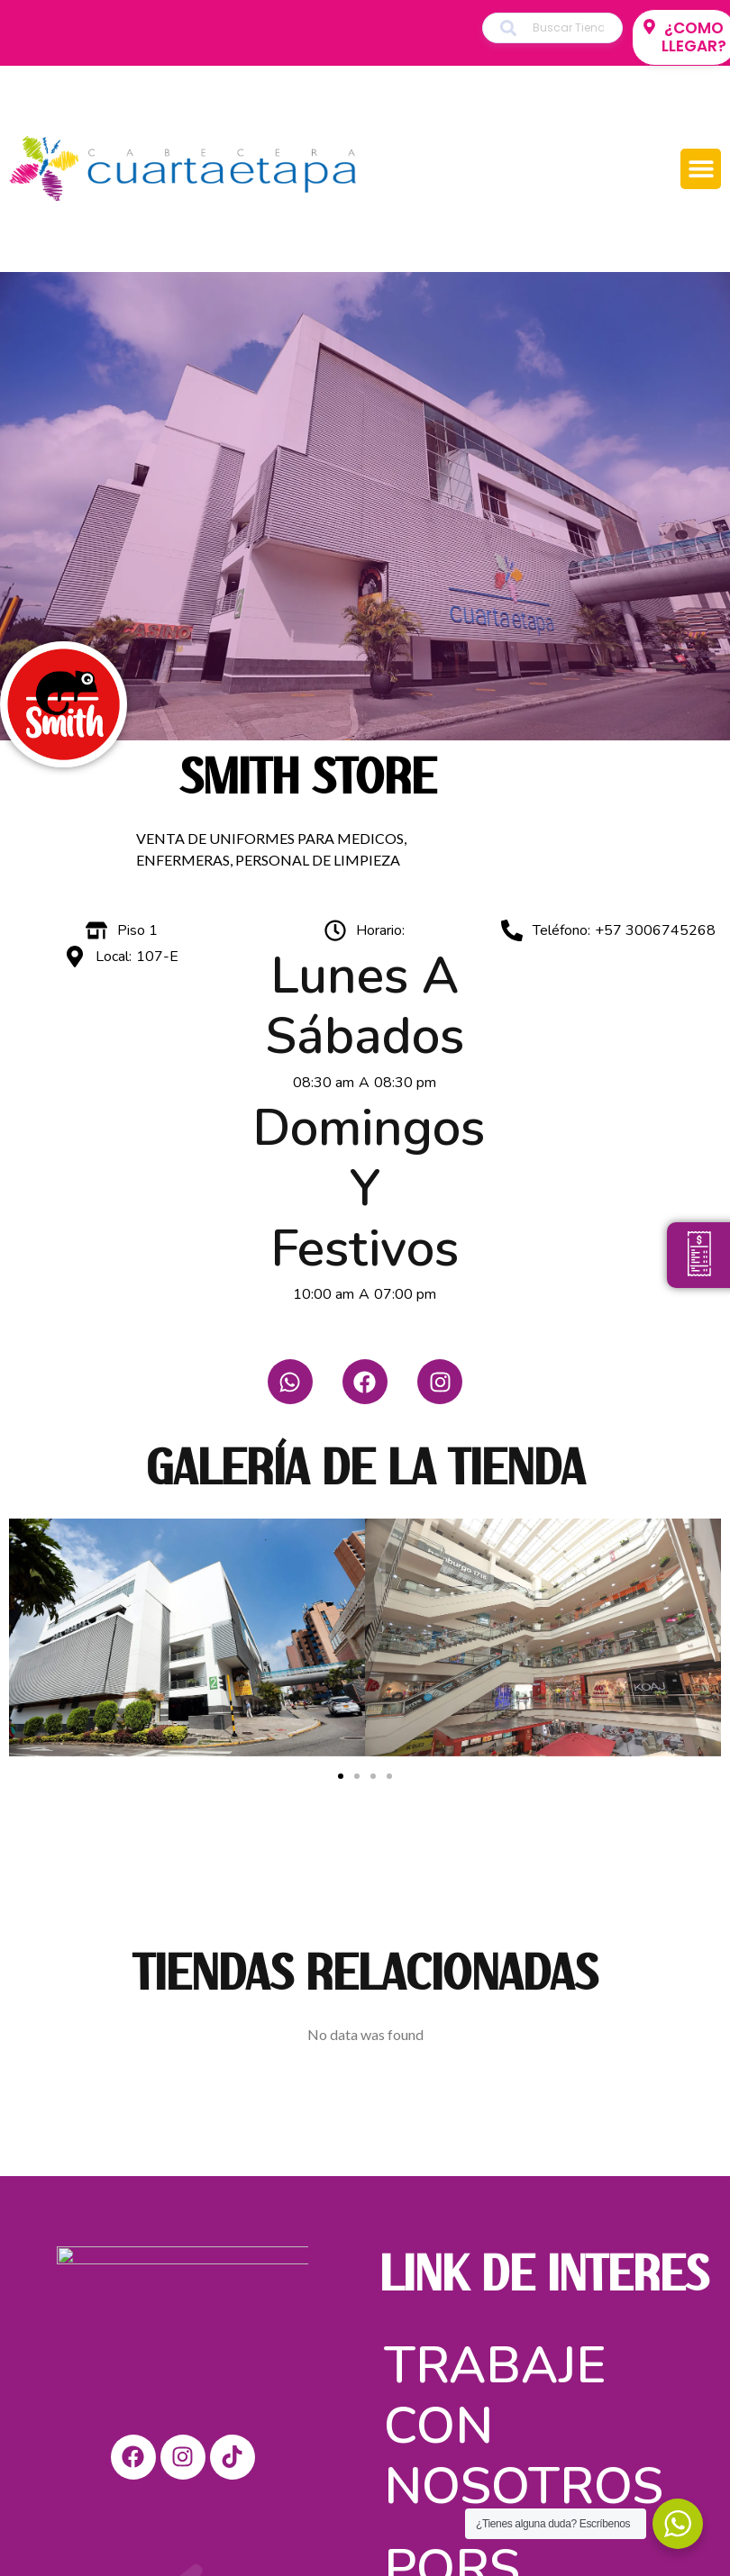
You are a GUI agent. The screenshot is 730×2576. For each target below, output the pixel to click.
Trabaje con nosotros (523, 2420)
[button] (700, 169)
